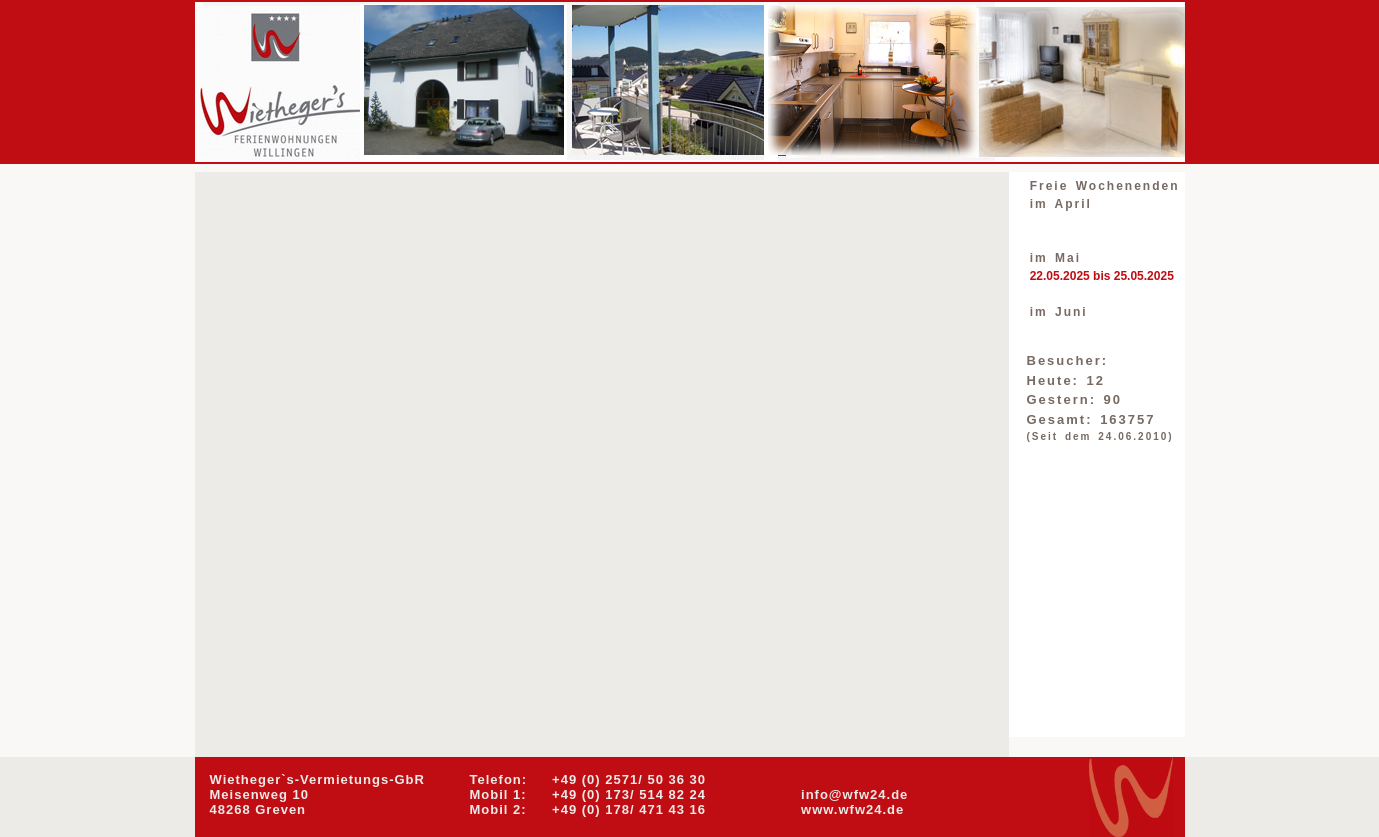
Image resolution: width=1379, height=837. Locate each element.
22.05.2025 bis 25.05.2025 (1102, 276)
